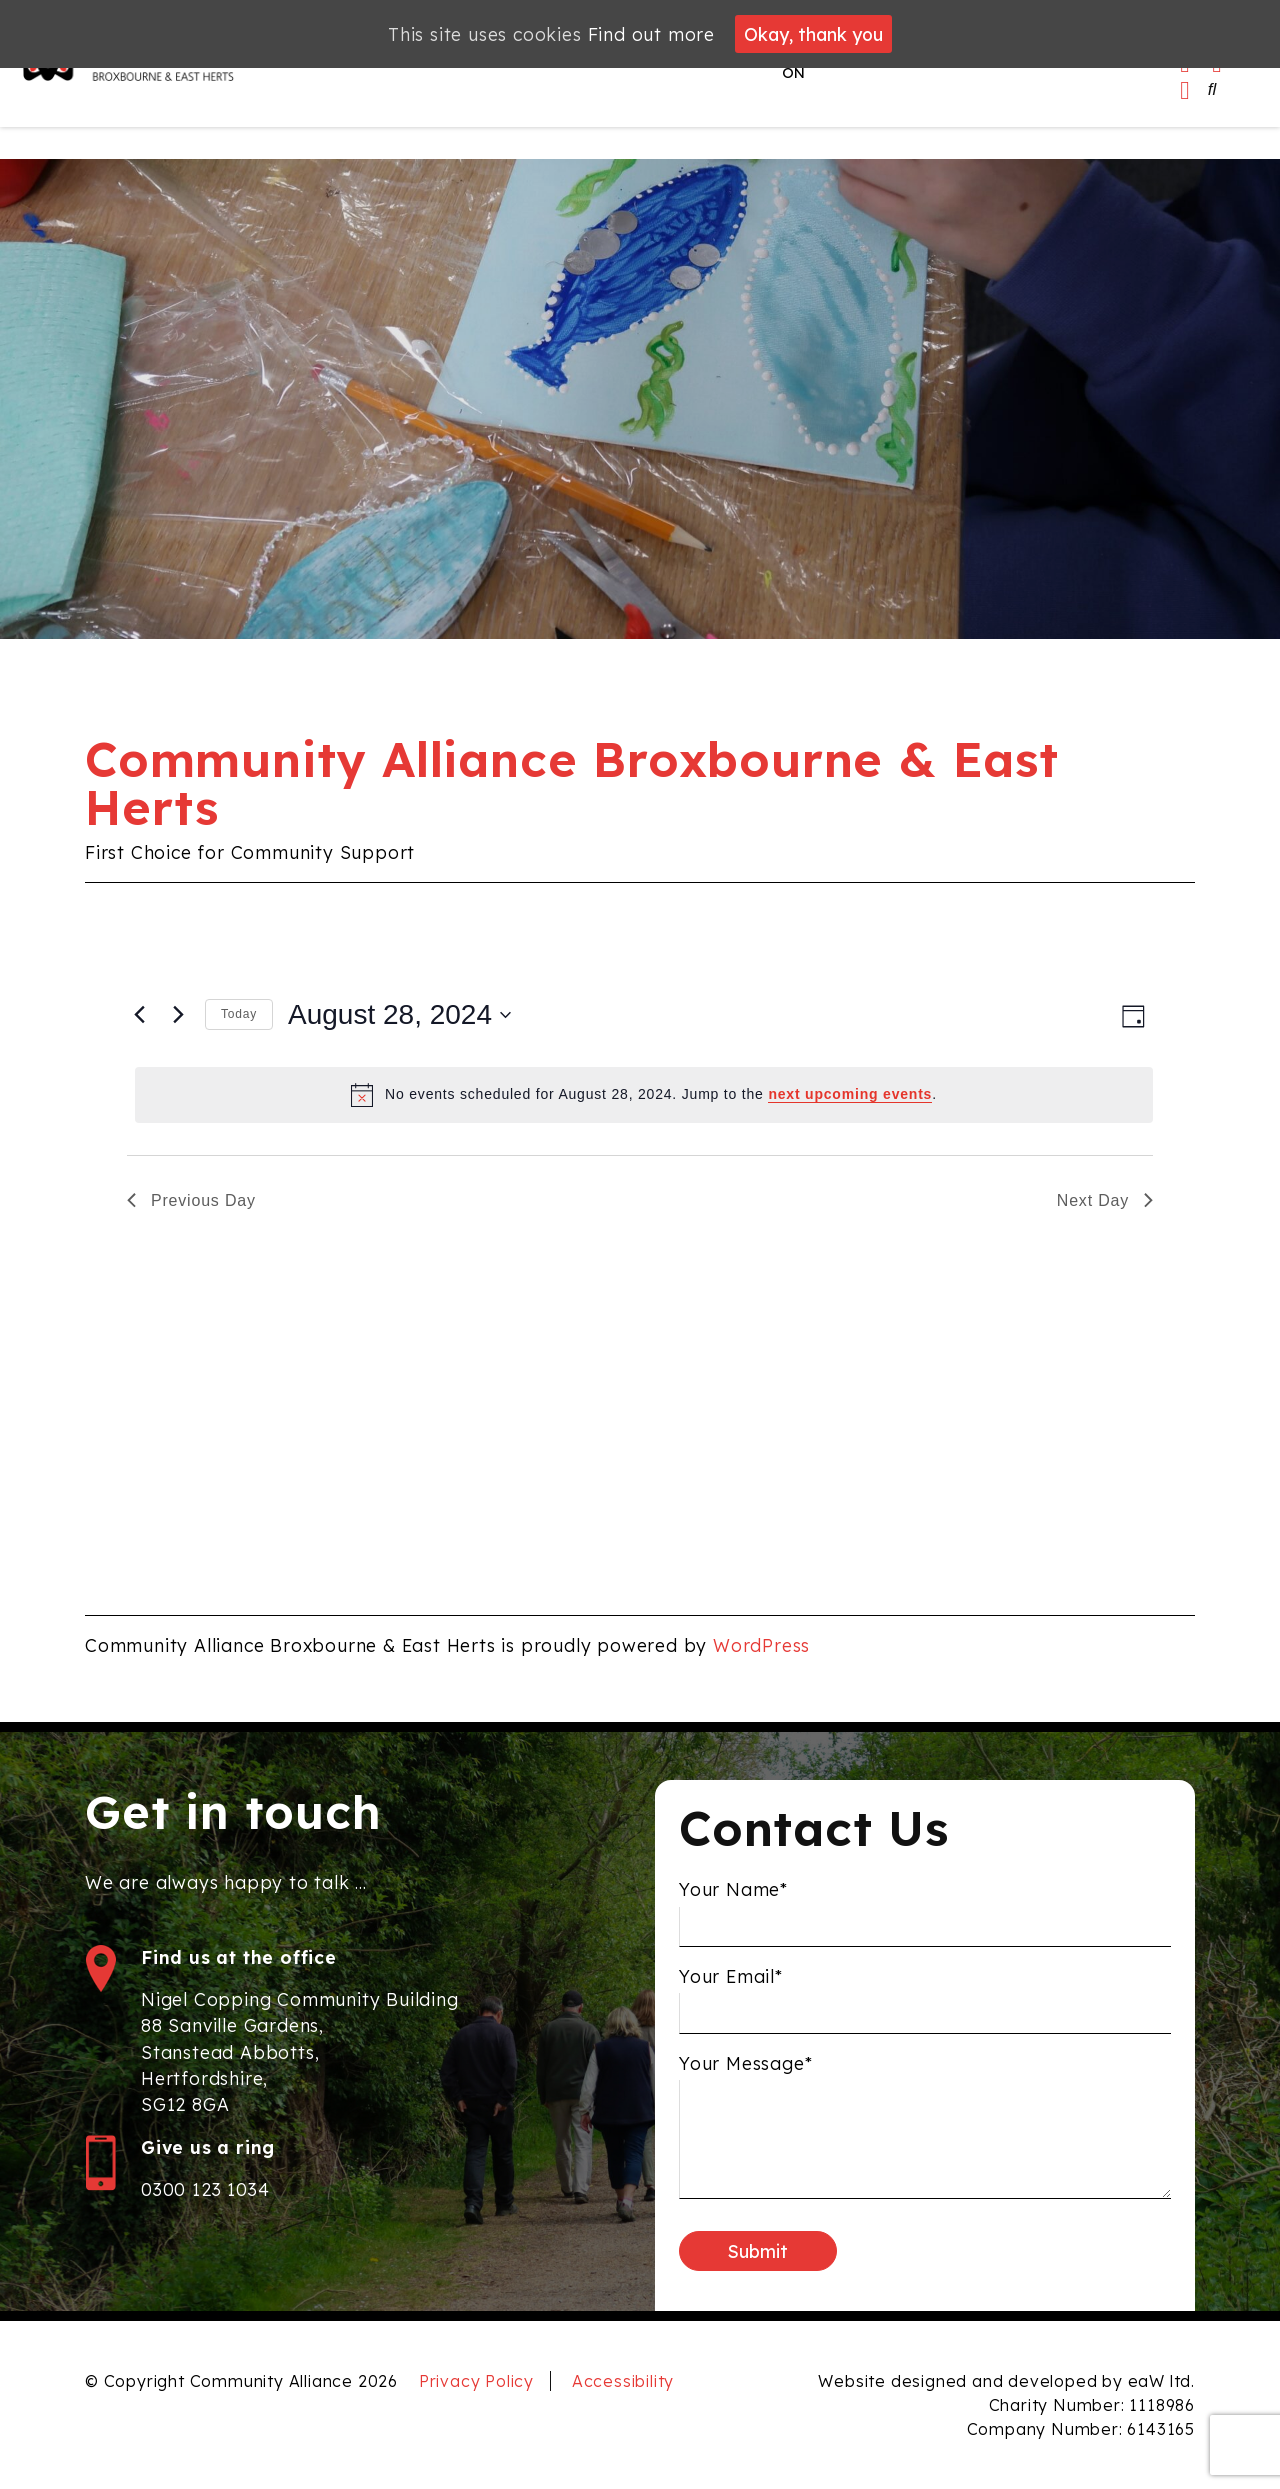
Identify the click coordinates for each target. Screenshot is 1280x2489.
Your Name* (733, 1897)
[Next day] (178, 1015)
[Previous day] (139, 1015)
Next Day (1105, 1200)
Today (239, 1014)
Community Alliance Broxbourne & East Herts (572, 783)
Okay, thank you (813, 34)
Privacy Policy (476, 2381)
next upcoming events (850, 1094)
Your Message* (745, 2070)
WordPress (761, 1645)
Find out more (651, 34)
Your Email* (731, 1983)
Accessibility (623, 2381)
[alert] (644, 1095)
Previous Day (191, 1200)
